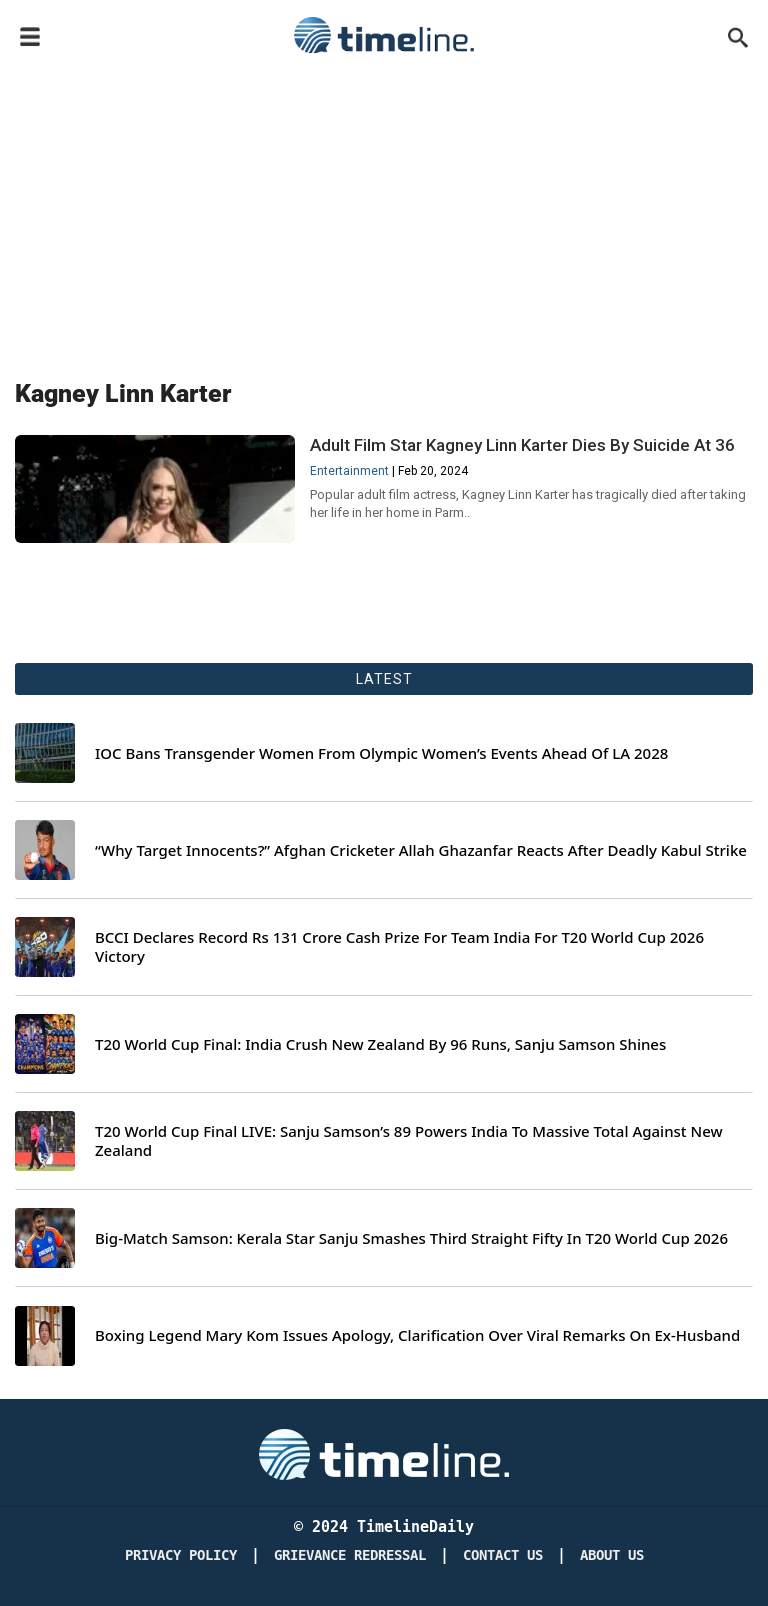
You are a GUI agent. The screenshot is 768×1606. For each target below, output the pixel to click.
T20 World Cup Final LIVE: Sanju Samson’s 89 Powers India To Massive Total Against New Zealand (409, 1141)
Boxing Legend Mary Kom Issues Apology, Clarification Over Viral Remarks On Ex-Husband (417, 1335)
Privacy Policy (181, 1555)
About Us (612, 1555)
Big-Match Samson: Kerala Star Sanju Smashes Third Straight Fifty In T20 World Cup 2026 (411, 1238)
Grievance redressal (350, 1555)
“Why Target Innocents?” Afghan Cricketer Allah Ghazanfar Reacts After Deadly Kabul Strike (421, 850)
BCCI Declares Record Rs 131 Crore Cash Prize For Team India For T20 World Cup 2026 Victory (399, 947)
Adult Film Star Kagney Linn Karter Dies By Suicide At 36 (522, 445)
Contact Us (503, 1555)
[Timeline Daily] (384, 1454)
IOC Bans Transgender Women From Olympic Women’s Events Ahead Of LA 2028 (381, 753)
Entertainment (349, 471)
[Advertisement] (384, 212)
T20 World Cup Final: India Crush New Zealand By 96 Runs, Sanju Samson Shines (380, 1044)
